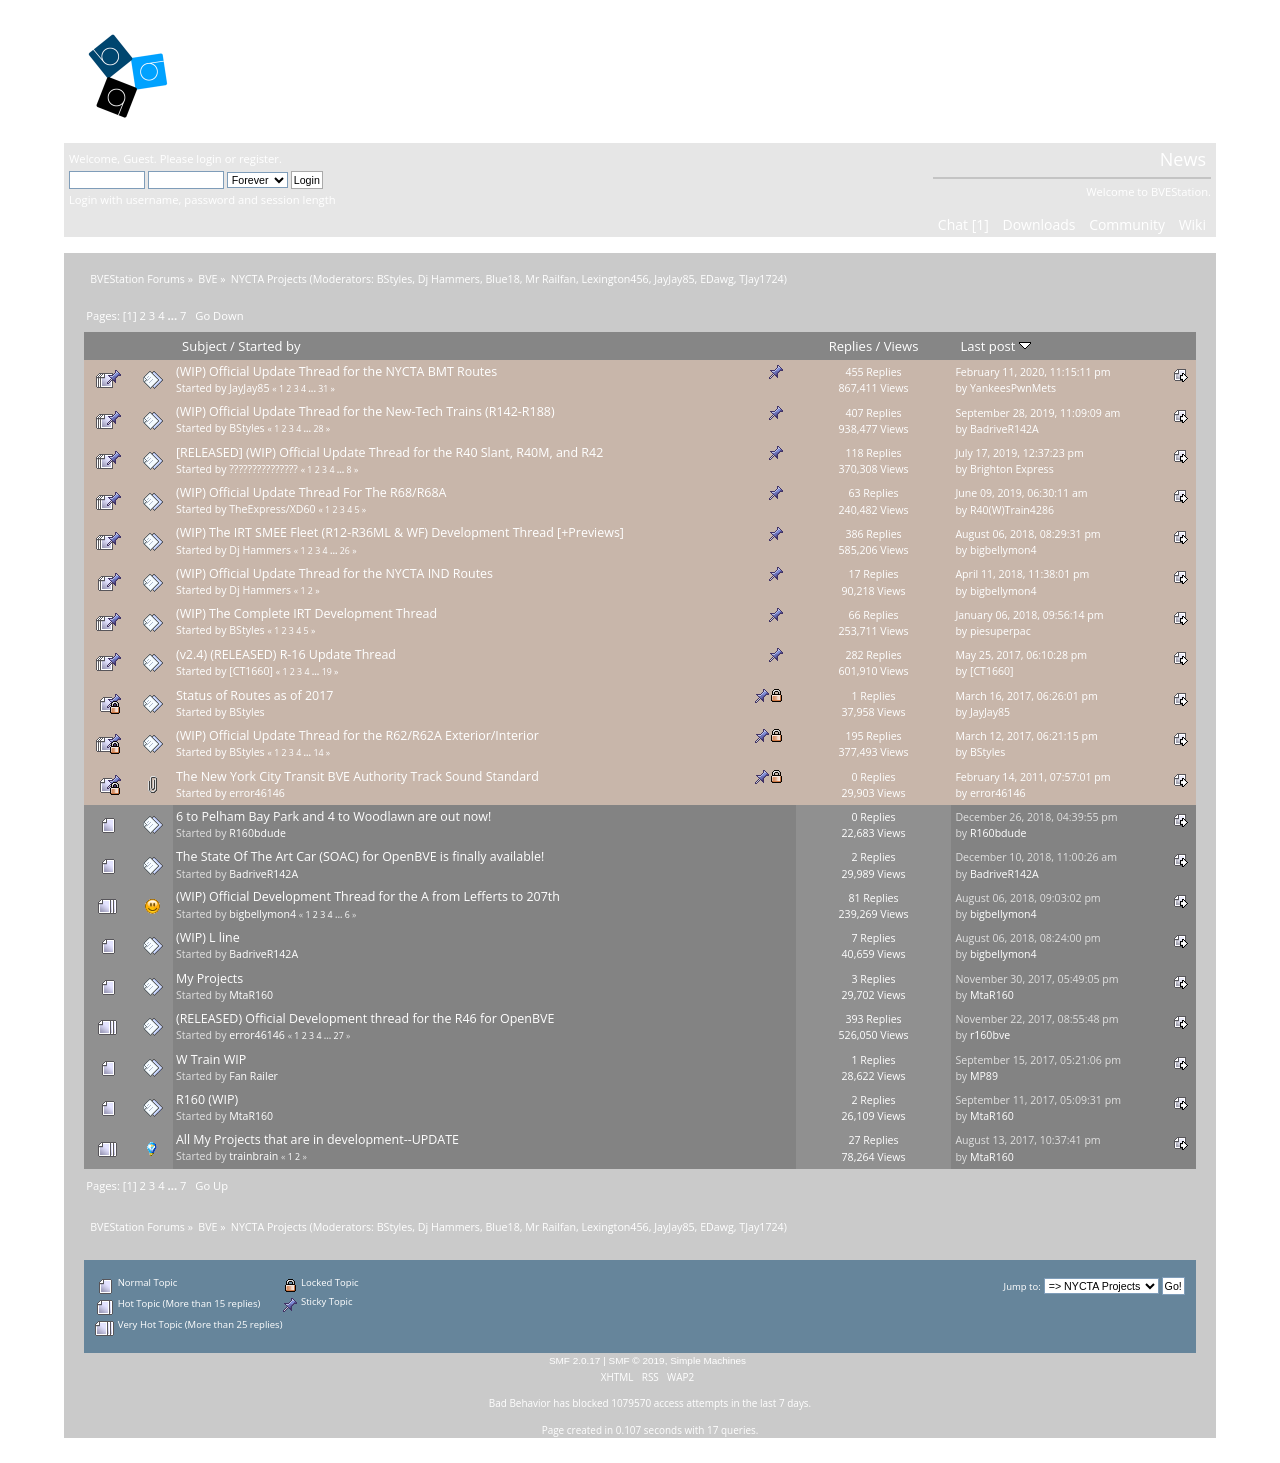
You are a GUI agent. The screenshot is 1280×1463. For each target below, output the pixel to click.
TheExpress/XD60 (272, 509)
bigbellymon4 (1003, 550)
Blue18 (502, 279)
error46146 (257, 793)
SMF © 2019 (637, 1360)
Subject (204, 346)
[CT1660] (251, 671)
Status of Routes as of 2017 (254, 695)
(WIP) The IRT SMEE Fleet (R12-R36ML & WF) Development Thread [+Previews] (400, 532)
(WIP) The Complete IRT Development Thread (306, 613)
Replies (850, 346)
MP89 (984, 1076)
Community (1127, 224)
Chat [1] (963, 224)
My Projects (209, 978)
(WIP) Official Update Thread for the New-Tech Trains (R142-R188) (365, 411)
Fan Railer (253, 1076)
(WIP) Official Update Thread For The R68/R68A (311, 492)
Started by (269, 346)
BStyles (395, 279)
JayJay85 (674, 279)
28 (318, 429)
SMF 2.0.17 (575, 1360)
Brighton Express (1012, 469)
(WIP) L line (208, 937)
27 (339, 1036)
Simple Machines (708, 1360)
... (174, 315)
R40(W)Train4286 (1012, 510)
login (208, 158)
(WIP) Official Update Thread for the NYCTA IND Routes (334, 573)
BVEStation (283, 70)
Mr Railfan (550, 279)
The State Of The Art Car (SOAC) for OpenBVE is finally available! (360, 856)
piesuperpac (1000, 631)
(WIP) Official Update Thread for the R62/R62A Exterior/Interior (357, 735)
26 (345, 551)
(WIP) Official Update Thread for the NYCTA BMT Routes (336, 371)
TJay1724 (761, 279)
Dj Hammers (449, 279)
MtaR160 (251, 995)
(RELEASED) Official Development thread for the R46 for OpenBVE (365, 1018)
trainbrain (253, 1156)
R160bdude (257, 833)
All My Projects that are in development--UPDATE (317, 1139)
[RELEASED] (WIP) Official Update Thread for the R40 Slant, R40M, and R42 (389, 452)
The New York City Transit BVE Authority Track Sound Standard (357, 776)
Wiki (1192, 224)
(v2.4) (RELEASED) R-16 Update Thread (286, 654)
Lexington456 (614, 279)
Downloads (1038, 224)
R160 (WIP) (207, 1099)
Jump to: (1022, 1286)
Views (901, 346)
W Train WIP (211, 1059)
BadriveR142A (1004, 429)
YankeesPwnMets (1013, 388)
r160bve (990, 1035)
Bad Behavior (520, 1403)
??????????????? (263, 469)
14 (318, 753)
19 (327, 672)
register (259, 158)
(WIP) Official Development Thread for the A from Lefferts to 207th (368, 896)
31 (323, 389)
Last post (996, 346)
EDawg (717, 279)
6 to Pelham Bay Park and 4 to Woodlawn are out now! (333, 816)
